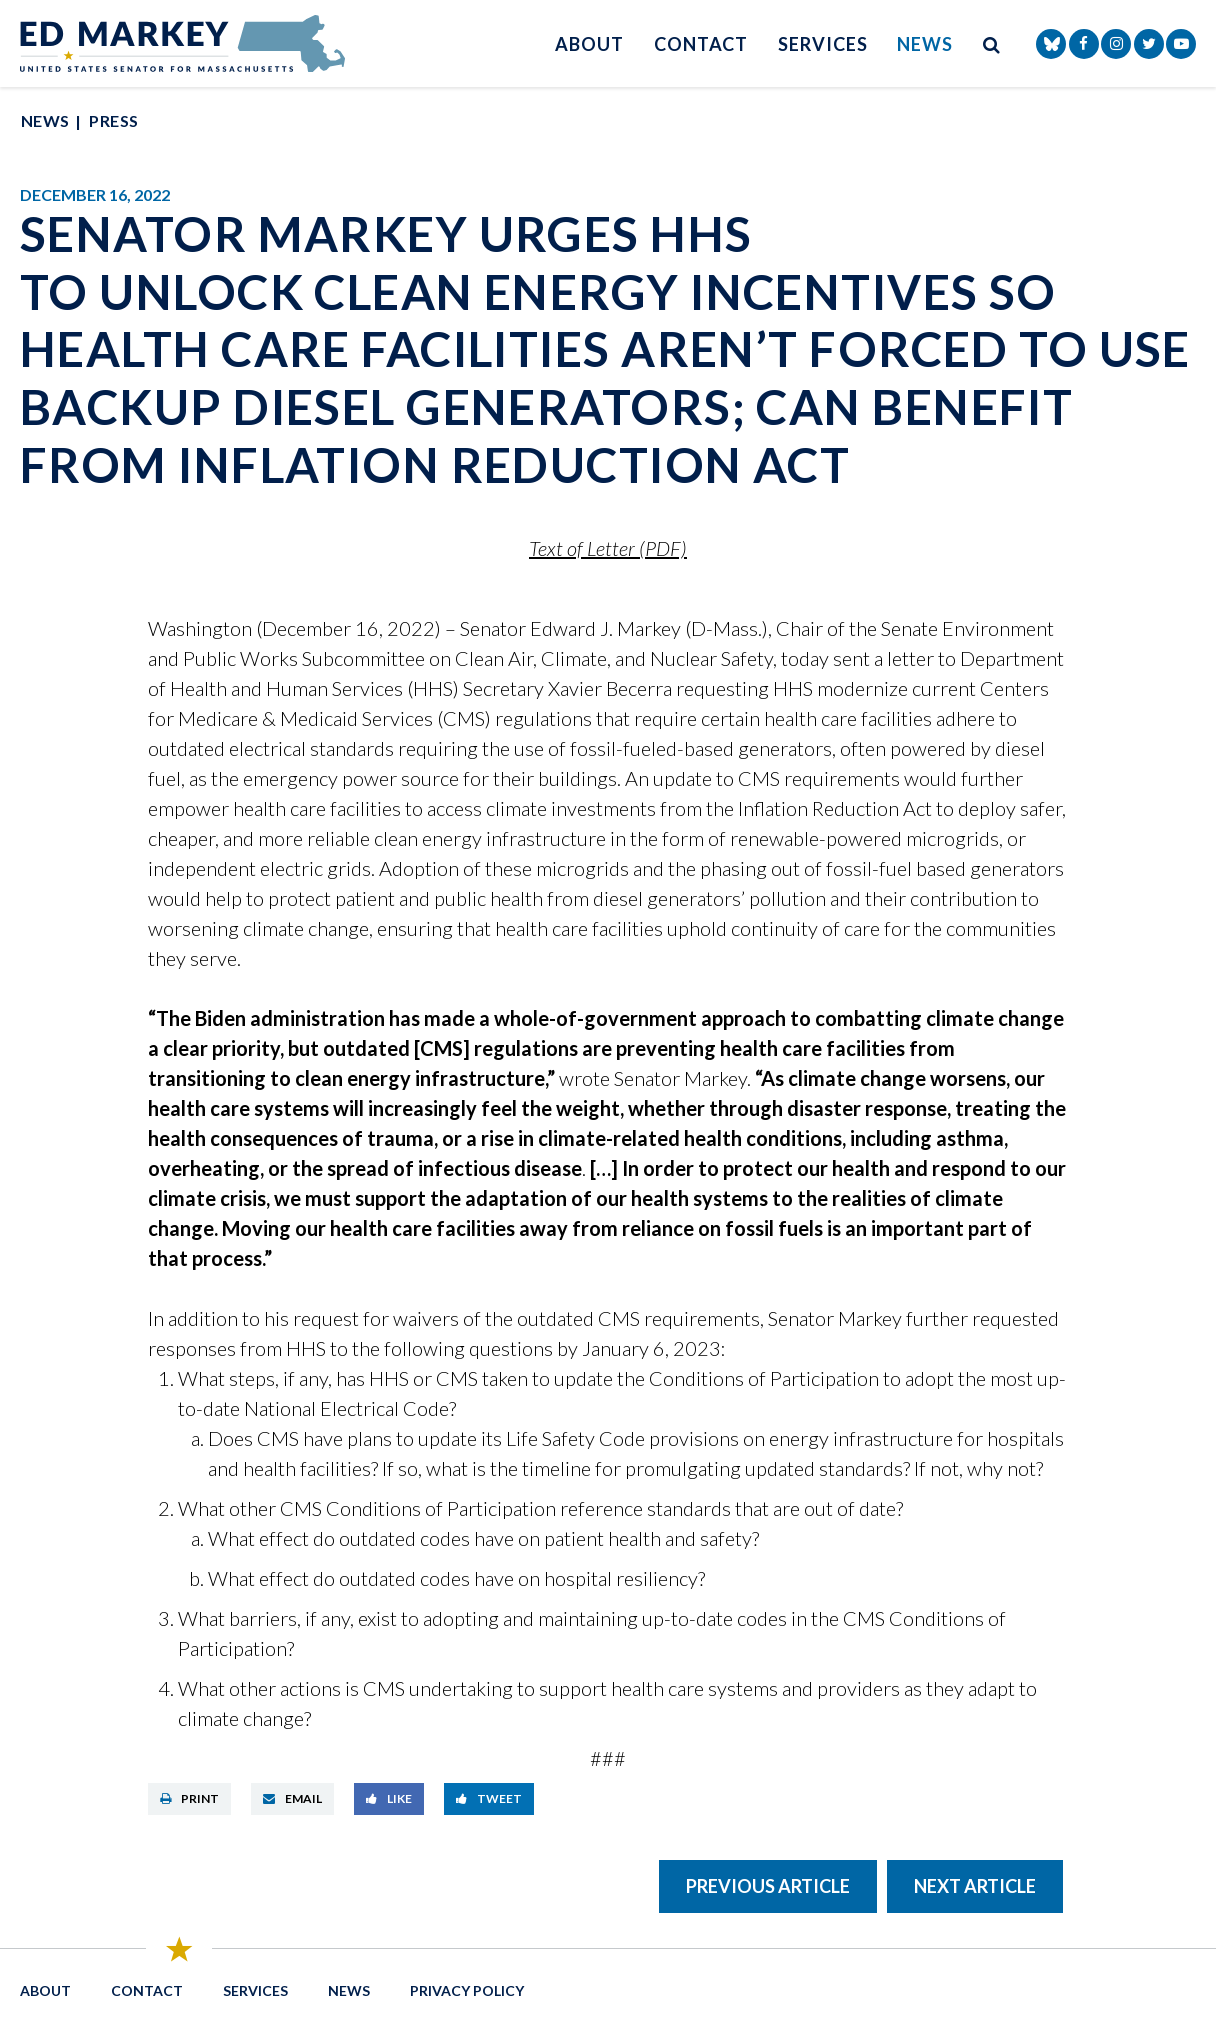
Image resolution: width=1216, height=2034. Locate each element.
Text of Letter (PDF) (608, 548)
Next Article (975, 1886)
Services (822, 44)
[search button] (992, 43)
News (925, 44)
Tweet (489, 1798)
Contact (701, 44)
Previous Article (768, 1886)
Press (113, 120)
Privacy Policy (467, 1990)
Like (389, 1798)
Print (189, 1798)
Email (292, 1798)
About (589, 44)
